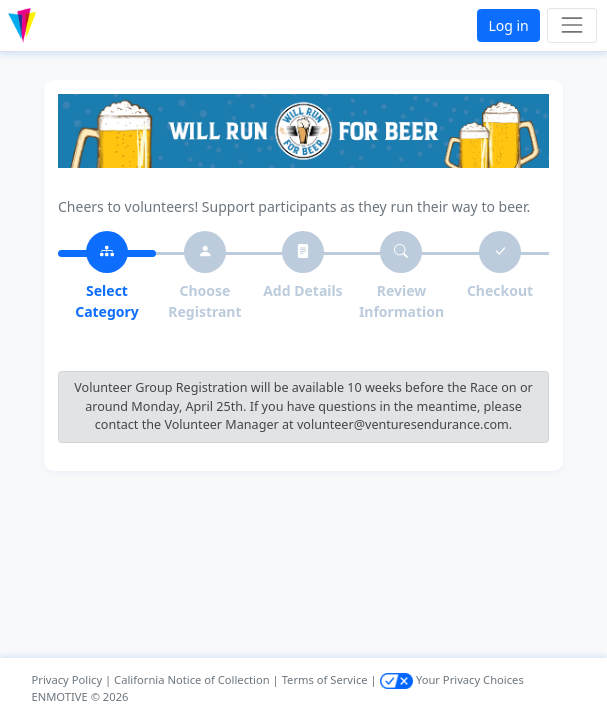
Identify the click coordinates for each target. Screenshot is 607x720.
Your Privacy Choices (452, 679)
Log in (508, 25)
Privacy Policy (67, 679)
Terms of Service (325, 679)
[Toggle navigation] (571, 25)
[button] (64, 25)
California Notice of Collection (192, 679)
